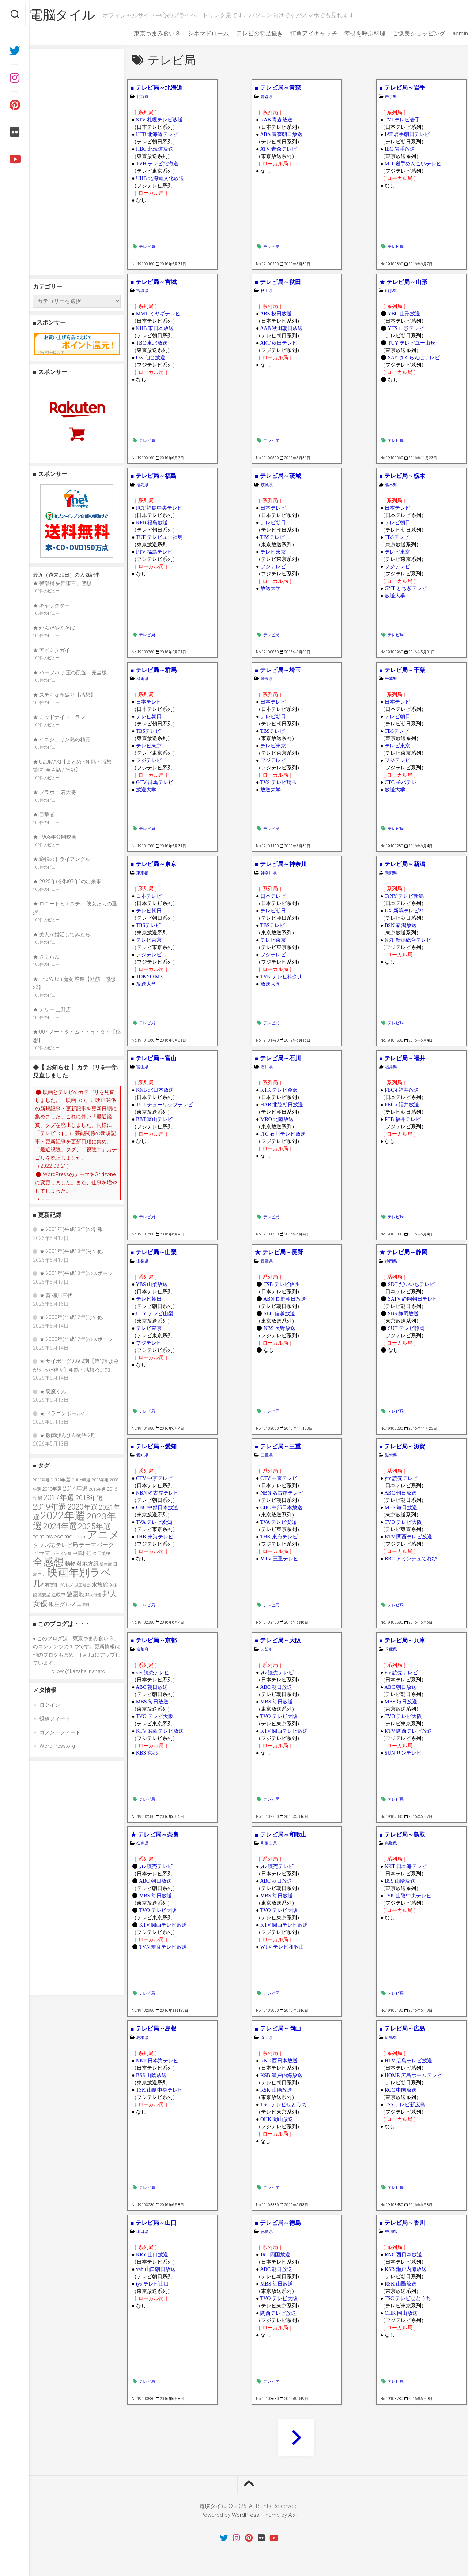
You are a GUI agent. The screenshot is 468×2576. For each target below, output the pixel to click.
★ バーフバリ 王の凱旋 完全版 (70, 672)
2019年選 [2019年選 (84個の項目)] (50, 1506)
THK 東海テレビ (154, 1537)
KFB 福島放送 (152, 522)
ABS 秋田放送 (276, 313)
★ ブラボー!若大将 (54, 792)
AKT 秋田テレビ (278, 343)
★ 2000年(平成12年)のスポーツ (76, 1339)
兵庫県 (391, 1649)
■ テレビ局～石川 (278, 1058)
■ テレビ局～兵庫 (402, 1640)
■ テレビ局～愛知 (154, 1446)
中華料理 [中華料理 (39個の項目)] (82, 1553)
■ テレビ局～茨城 (278, 475)
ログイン (49, 1705)
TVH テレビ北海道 (157, 163)
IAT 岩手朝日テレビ (407, 134)
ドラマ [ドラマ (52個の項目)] (41, 1552)
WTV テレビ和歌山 (282, 1947)
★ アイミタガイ (51, 650)
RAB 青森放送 (276, 120)
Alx (291, 2515)
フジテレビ (273, 566)
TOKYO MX (149, 976)
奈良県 (142, 1843)
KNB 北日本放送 (155, 1090)
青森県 (267, 96)
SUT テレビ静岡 (406, 1328)
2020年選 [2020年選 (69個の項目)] (83, 1507)
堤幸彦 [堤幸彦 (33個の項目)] (106, 1564)
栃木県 (391, 485)
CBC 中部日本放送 (157, 1507)
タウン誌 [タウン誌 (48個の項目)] (44, 1545)
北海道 (142, 96)
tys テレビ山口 (152, 2284)
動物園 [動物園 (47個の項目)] (73, 1563)
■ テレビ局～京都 (154, 1640)
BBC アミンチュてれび (411, 1558)
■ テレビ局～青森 (278, 87)
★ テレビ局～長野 (279, 1252)
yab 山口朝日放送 (156, 2269)
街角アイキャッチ (299, 33)
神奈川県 (269, 873)
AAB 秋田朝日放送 (281, 328)
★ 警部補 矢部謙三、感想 (62, 583)
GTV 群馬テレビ (154, 782)
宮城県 (142, 290)
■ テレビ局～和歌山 (281, 1834)
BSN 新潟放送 (400, 925)
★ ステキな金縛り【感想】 (64, 695)
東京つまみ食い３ (142, 33)
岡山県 (267, 2037)
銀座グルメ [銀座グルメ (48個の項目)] (62, 1604)
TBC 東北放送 (152, 343)
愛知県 (142, 1455)
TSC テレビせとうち (283, 2104)
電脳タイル (77, 15)
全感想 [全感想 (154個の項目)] (48, 1562)
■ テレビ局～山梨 (154, 1252)
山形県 (391, 290)
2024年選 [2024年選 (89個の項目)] (60, 1526)
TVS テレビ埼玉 (278, 782)
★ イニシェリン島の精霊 (61, 739)
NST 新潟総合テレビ (408, 940)
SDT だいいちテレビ (411, 1284)
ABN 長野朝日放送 (284, 1299)
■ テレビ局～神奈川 (281, 863)
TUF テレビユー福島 (159, 537)
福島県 (142, 485)
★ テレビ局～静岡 (403, 1252)
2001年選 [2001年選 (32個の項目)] (41, 1480)
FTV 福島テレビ (154, 552)
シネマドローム (193, 33)
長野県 (267, 1261)
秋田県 (267, 290)
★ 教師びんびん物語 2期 (67, 1435)
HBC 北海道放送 (154, 149)
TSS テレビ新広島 (405, 2104)
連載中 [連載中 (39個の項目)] (58, 1594)
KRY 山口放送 (152, 2254)
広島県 (391, 2037)
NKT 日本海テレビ (406, 1866)
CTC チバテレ (400, 782)
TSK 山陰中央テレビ (408, 1895)
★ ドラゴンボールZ (62, 1413)
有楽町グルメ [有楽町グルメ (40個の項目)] (59, 1585)
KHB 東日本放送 (155, 328)
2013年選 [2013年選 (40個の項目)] (52, 1489)
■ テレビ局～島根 (154, 2028)
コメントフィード (59, 1732)
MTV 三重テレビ (279, 1558)
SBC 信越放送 (279, 1313)
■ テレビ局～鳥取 (402, 1834)
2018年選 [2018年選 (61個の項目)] (89, 1497)
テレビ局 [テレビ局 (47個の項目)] (67, 1545)
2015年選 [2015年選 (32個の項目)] (97, 1489)
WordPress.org (57, 1746)
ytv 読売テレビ (401, 1478)
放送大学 (270, 588)
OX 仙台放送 (150, 357)
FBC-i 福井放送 (402, 1090)
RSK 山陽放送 (276, 2090)
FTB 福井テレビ (403, 1119)
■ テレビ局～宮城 (154, 281)
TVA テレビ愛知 (154, 1522)
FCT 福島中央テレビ (159, 508)
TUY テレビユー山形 (411, 343)
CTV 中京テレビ (154, 1478)
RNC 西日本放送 (279, 2060)
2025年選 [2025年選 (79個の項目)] (94, 1526)
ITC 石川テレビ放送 (283, 1134)
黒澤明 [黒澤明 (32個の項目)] (83, 1604)
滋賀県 (391, 1455)
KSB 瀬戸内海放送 (281, 2075)
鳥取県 (391, 1843)
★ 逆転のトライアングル (61, 859)
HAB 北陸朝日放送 (281, 1104)
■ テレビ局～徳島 (278, 2222)
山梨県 (142, 1261)
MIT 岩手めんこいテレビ (413, 163)
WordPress (245, 2515)
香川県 (391, 2231)
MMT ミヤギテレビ (158, 313)
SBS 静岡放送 (403, 1313)
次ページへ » (296, 2437)
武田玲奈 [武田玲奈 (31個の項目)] (83, 1585)
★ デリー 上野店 (52, 1009)
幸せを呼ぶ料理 (350, 33)
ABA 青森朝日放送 (281, 134)
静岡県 (391, 1261)
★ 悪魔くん (52, 1391)
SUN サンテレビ (403, 1753)
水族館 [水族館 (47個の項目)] (100, 1585)
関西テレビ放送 (278, 2313)
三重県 (267, 1455)
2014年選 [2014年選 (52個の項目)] (75, 1488)
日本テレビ (273, 508)
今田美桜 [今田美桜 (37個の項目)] (101, 1553)
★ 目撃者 (43, 814)
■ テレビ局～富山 (154, 1058)
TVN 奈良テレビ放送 (163, 1947)
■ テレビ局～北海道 (156, 87)
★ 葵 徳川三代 (55, 1295)
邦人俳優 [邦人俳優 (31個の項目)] (93, 1595)
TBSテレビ (272, 537)
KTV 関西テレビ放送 (408, 1537)
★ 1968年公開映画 (54, 837)
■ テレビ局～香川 (402, 2222)
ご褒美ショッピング (404, 33)
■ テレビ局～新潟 (402, 863)
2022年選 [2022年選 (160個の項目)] (63, 1516)
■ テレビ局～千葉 (402, 670)
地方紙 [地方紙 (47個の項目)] (90, 1563)
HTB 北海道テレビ (157, 134)
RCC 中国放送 (401, 2090)
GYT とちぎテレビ (406, 588)
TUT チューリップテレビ (164, 1104)
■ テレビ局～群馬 (154, 670)
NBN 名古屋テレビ (157, 1493)
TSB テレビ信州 (282, 1284)
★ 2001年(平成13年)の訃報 (71, 1229)
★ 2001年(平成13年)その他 (71, 1251)
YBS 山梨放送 (151, 1284)
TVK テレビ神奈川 (281, 976)
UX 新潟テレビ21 (404, 911)
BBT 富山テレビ (154, 1119)
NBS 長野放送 (279, 1328)
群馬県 (142, 678)
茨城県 (267, 485)
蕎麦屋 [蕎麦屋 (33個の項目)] (44, 1595)
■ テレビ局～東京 (154, 863)
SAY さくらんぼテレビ (414, 357)
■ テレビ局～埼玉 (278, 670)
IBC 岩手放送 (400, 149)
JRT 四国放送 (275, 2254)
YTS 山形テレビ (406, 328)
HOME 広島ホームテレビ (413, 2075)
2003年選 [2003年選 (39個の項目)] (61, 1479)
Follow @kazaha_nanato (76, 1671)
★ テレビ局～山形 (403, 281)
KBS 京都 (147, 1753)
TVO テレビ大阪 (403, 1522)
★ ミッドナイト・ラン (59, 717)
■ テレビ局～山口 (154, 2222)
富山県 (142, 1067)
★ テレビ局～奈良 (155, 1834)
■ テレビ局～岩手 (402, 87)
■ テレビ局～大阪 (278, 1640)
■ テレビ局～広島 (402, 2028)
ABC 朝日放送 (400, 1493)
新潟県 (391, 873)
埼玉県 (267, 678)
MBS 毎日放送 (401, 1507)
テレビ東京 (273, 552)
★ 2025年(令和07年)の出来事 (67, 881)
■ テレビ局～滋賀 (402, 1446)
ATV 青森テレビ (278, 149)
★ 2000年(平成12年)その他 (71, 1317)
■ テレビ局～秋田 (278, 281)
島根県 (142, 2037)
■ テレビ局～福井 (402, 1058)
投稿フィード (54, 1718)
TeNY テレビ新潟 (404, 896)
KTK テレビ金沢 (279, 1090)
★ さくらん (46, 957)
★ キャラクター (51, 605)
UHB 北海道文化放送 (160, 178)
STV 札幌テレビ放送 (159, 120)
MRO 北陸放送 (277, 1119)
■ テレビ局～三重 (278, 1446)
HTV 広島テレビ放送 (408, 2060)
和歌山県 (269, 1843)
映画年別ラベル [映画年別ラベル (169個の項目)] (72, 1577)
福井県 (391, 1067)
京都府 (142, 1649)
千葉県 (391, 678)
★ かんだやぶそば (54, 628)
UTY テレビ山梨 (154, 1313)
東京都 (142, 873)
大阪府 (267, 1649)
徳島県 (267, 2231)
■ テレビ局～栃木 (402, 475)
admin (445, 33)
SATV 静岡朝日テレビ (413, 1299)
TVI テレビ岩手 (402, 120)
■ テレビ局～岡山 (278, 2028)
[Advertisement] (77, 162)
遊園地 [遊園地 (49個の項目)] (75, 1594)
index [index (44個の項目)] (79, 1537)
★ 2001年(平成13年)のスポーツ (76, 1273)
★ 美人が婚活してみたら (61, 934)
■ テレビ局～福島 (154, 475)
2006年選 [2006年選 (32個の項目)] (100, 1480)
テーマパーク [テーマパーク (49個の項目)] (96, 1545)
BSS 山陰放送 (400, 1881)
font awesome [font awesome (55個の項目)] (52, 1536)
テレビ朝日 (273, 522)
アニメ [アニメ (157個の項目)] (103, 1535)
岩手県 (391, 96)
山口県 (142, 2231)
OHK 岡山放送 (276, 2119)
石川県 (267, 1067)
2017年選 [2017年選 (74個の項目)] (59, 1497)
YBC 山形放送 (404, 313)
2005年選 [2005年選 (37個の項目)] (81, 1479)
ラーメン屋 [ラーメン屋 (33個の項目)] (62, 1553)
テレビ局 (147, 246)
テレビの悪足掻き (245, 33)
